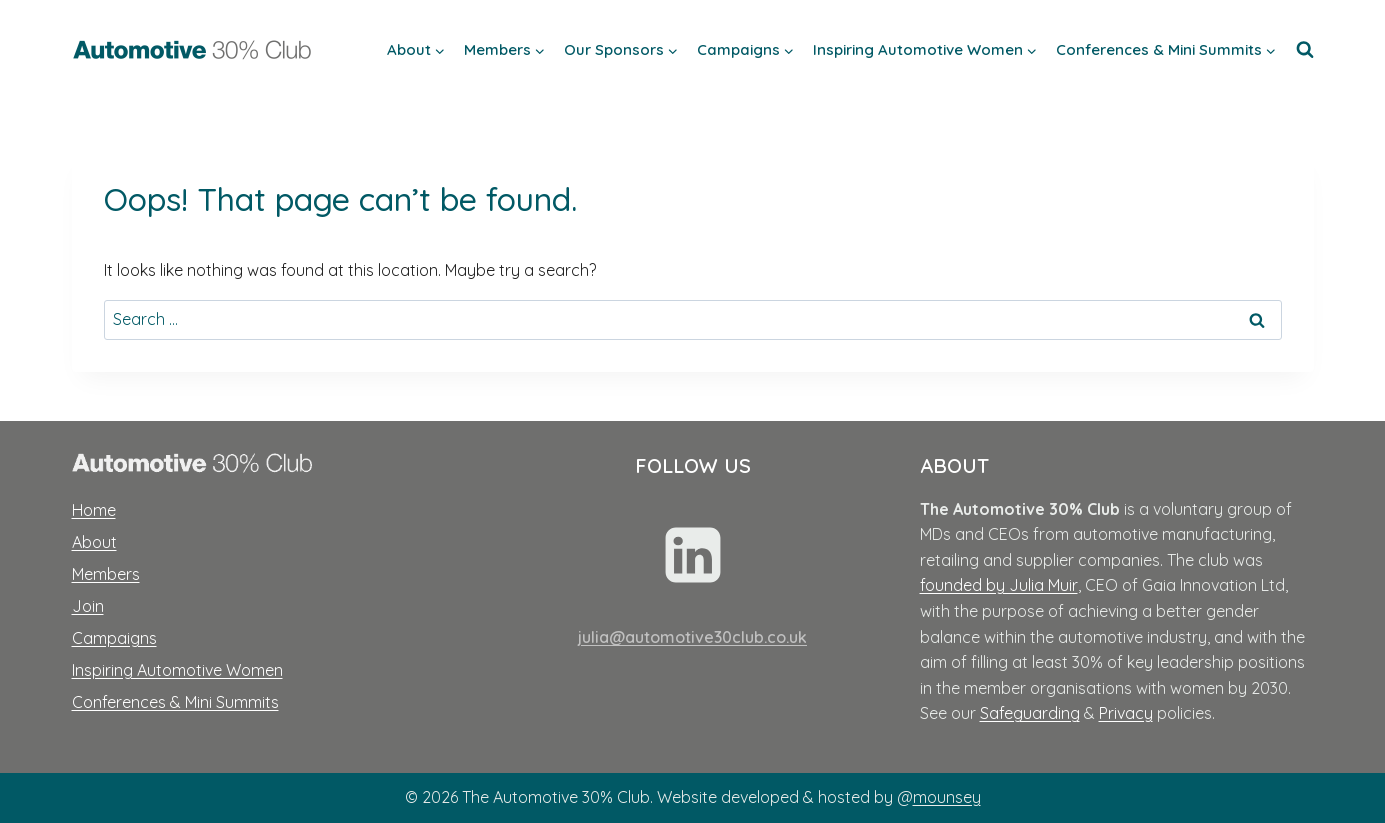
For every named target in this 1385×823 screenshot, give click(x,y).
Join (88, 606)
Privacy (1126, 713)
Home (94, 510)
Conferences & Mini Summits (175, 702)
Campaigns (114, 638)
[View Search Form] (1305, 50)
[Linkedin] (693, 555)
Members (106, 574)
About (94, 542)
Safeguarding (1030, 713)
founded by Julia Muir (999, 585)
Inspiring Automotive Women (177, 670)
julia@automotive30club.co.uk (692, 637)
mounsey (947, 797)
